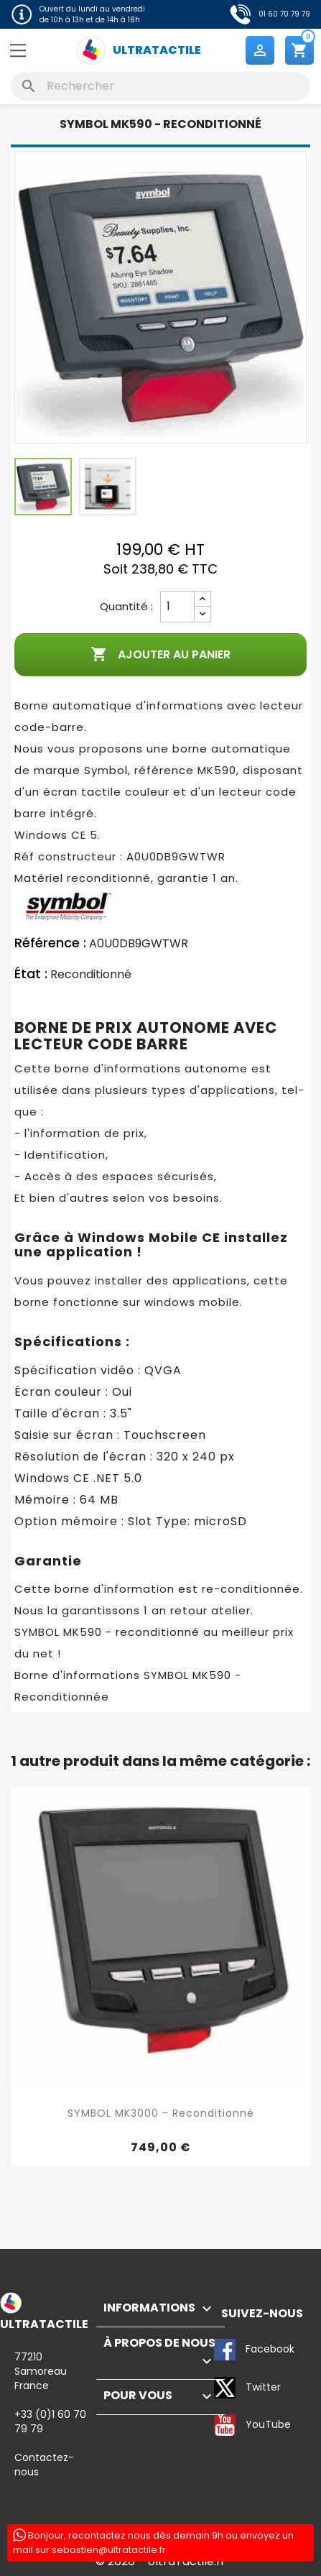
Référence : (50, 943)
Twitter (225, 2387)
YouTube (225, 2425)
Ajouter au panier (160, 654)
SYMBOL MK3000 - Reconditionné (161, 2113)
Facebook (225, 2349)
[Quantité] (177, 606)
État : (30, 974)
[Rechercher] (160, 86)
